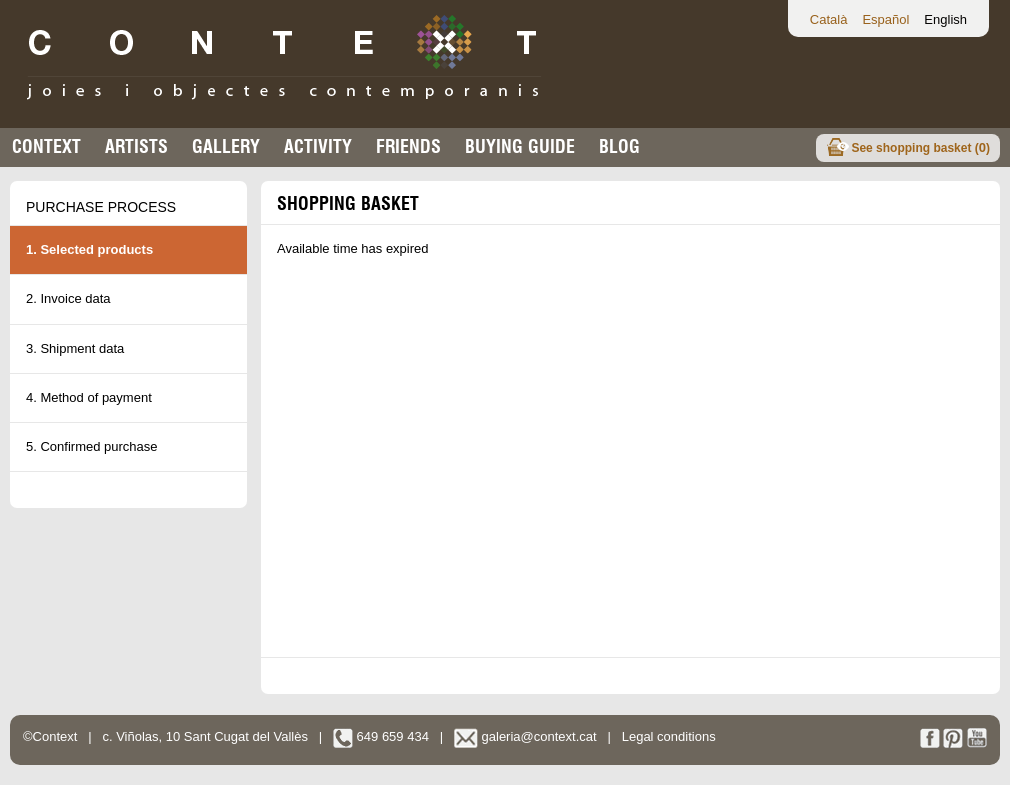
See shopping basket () (920, 147)
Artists (136, 146)
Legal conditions (669, 736)
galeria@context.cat (525, 736)
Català (829, 19)
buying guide (520, 146)
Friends (408, 146)
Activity (318, 146)
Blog (619, 146)
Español (885, 19)
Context (46, 146)
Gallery (226, 146)
